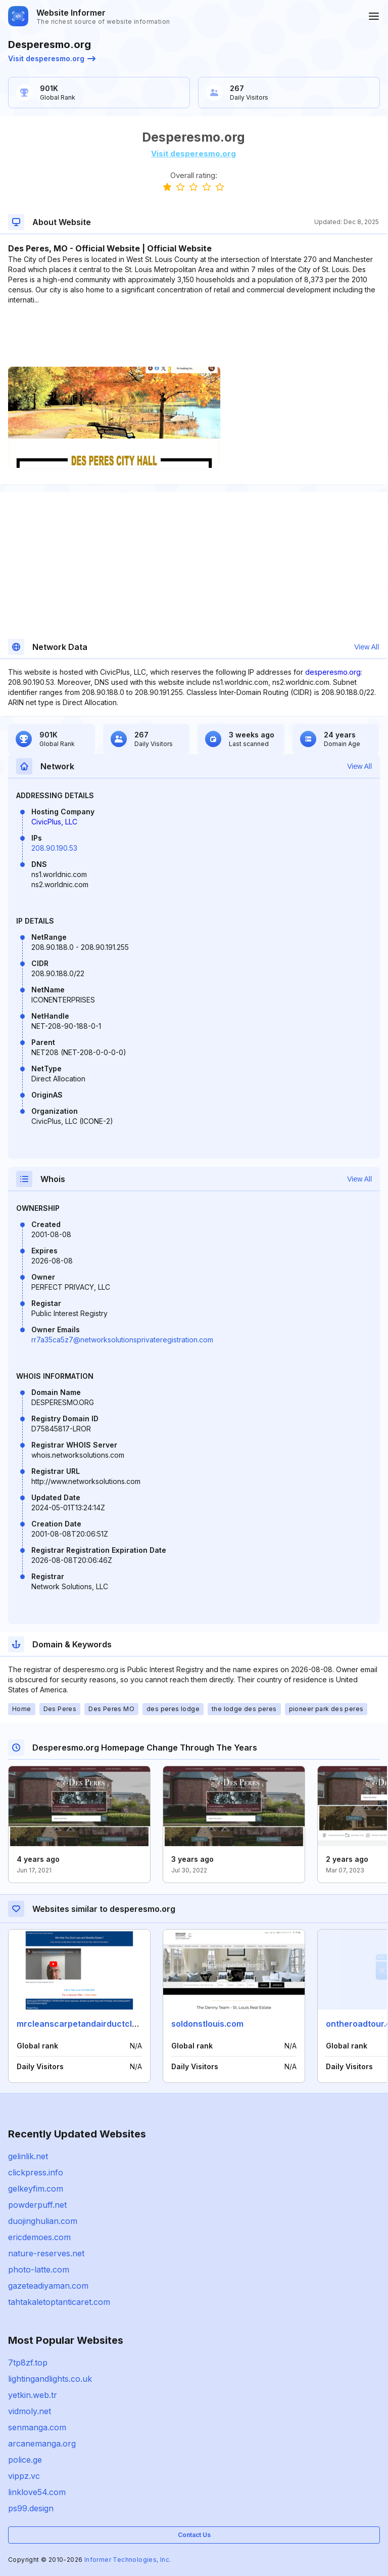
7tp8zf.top (27, 2362)
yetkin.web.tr (32, 2395)
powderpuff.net (37, 2205)
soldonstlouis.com (207, 2024)
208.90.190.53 (54, 848)
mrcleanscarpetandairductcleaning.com (97, 2024)
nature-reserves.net (46, 2253)
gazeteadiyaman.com (48, 2286)
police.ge (25, 2460)
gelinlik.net (28, 2156)
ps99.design (31, 2508)
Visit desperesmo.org (51, 58)
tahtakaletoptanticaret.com (59, 2302)
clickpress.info (35, 2172)
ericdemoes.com (39, 2237)
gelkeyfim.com (35, 2189)
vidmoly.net (29, 2411)
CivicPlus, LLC (54, 821)
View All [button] (366, 647)
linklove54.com (37, 2492)
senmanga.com (37, 2427)
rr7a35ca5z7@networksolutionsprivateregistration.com (122, 1339)
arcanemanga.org (42, 2443)
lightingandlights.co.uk (50, 2379)
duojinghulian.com (42, 2221)
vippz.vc (24, 2476)
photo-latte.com (38, 2269)
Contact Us (194, 2535)
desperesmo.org (333, 672)
